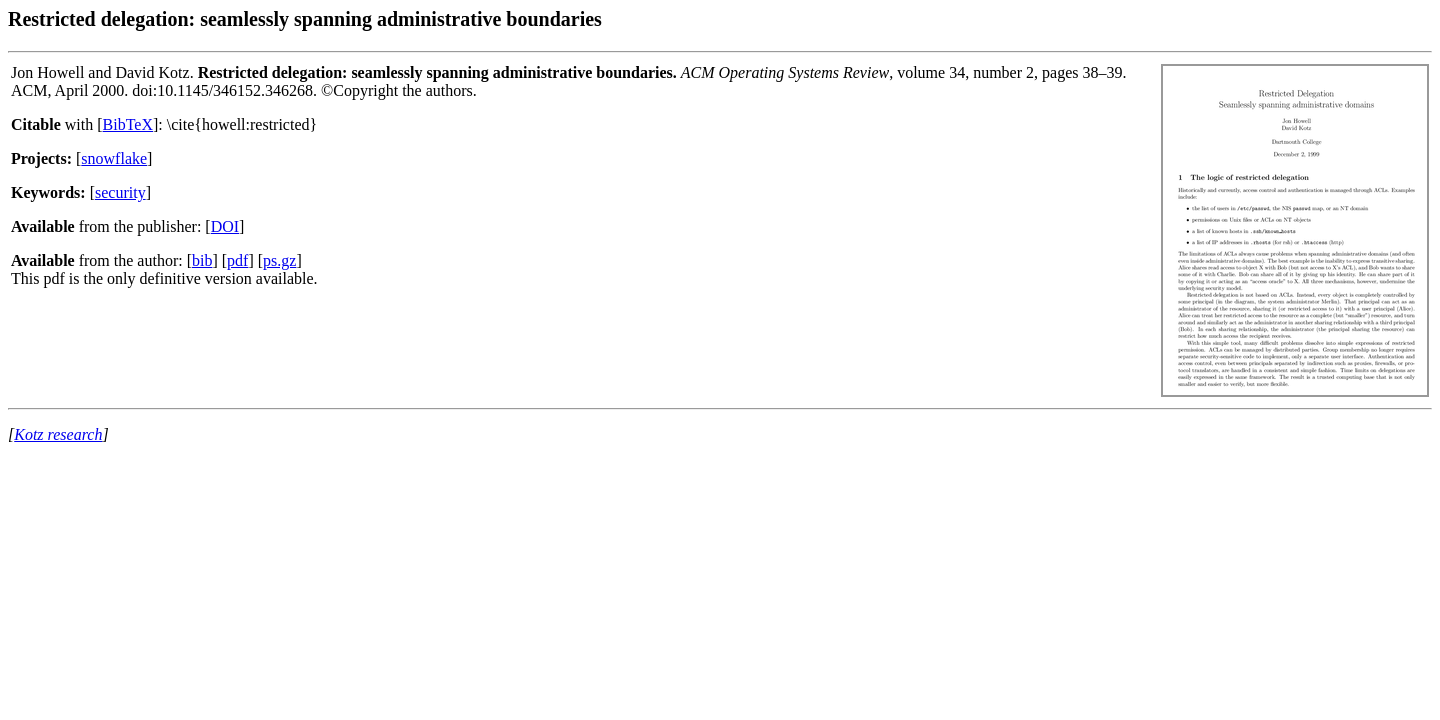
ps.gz (279, 260)
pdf (237, 260)
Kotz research (58, 434)
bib (202, 260)
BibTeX (128, 124)
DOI (225, 226)
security (120, 192)
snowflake (114, 158)
